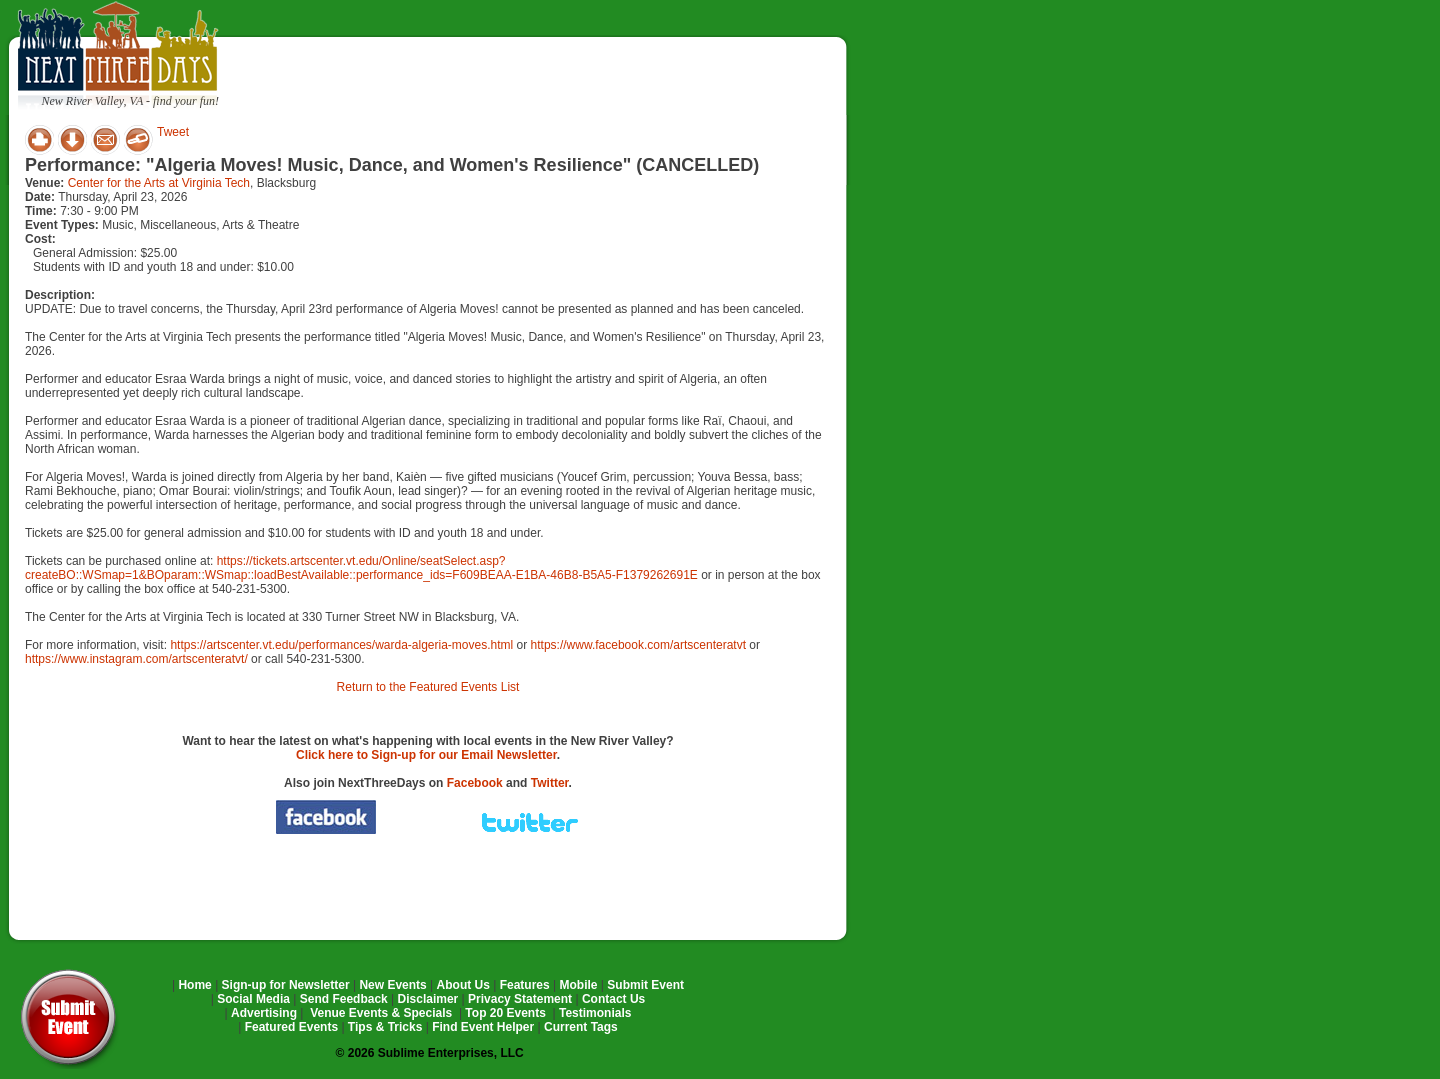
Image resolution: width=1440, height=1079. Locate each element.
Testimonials (595, 1013)
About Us (463, 985)
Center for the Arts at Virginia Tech (159, 183)
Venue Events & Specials (381, 1013)
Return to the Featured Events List (428, 687)
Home (194, 985)
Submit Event (645, 985)
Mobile (579, 985)
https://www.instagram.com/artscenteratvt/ (136, 659)
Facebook (475, 783)
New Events (392, 985)
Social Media (253, 999)
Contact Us (613, 999)
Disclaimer (428, 999)
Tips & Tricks (385, 1027)
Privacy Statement (520, 999)
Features (525, 985)
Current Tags (581, 1027)
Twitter (550, 783)
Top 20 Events (505, 1013)
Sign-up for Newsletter (286, 985)
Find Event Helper (483, 1027)
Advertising (264, 1013)
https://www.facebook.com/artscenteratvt (638, 645)
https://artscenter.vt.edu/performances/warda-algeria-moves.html (341, 645)
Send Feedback (344, 999)
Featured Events (291, 1027)
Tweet (173, 132)
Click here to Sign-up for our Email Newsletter (426, 755)
